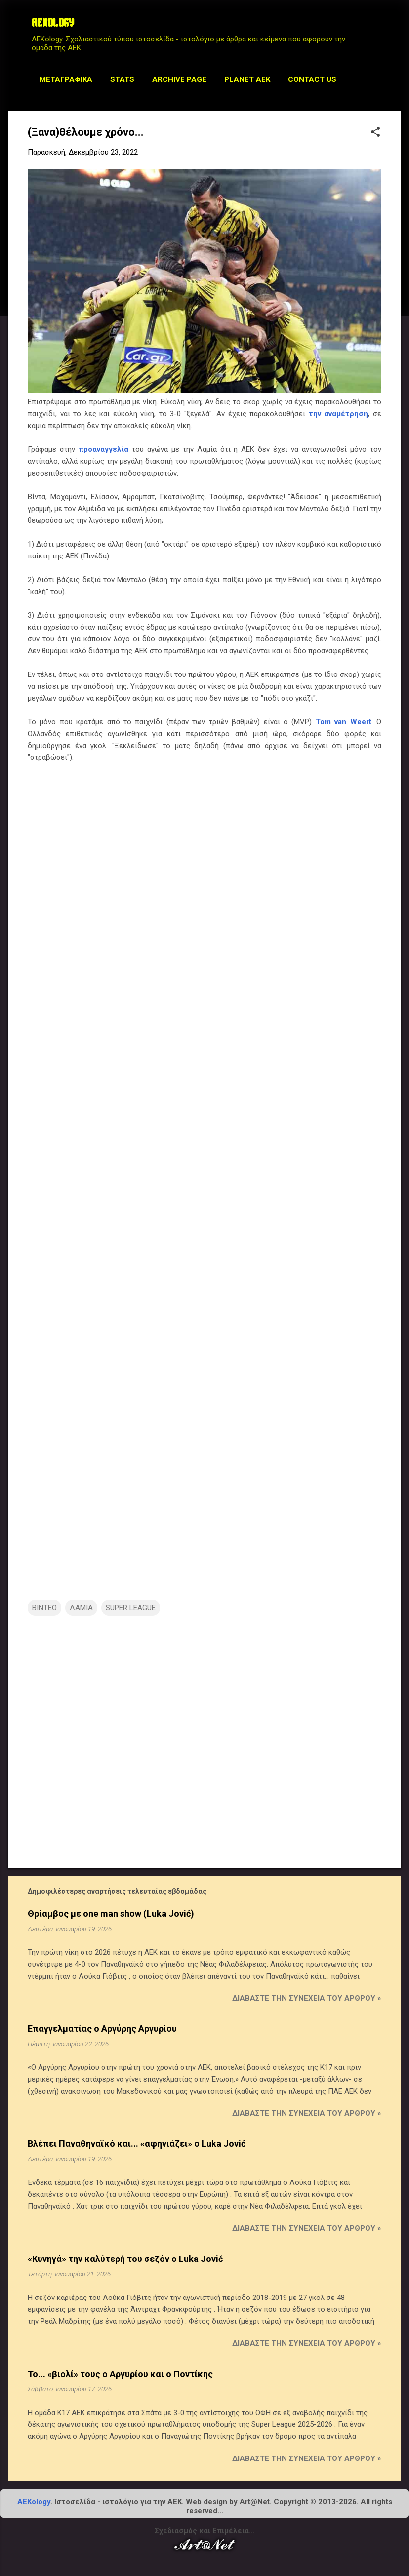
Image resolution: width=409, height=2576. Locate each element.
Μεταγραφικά (66, 79)
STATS (122, 79)
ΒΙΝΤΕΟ (44, 1607)
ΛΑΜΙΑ (81, 1607)
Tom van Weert (343, 721)
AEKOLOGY (53, 24)
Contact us (312, 79)
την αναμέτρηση (338, 413)
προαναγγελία (103, 449)
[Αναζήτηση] (395, 27)
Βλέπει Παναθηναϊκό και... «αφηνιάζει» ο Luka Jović (136, 2144)
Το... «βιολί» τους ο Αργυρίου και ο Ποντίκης (120, 2374)
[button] (375, 133)
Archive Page (179, 79)
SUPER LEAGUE (131, 1607)
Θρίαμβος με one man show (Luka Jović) (111, 1913)
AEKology (33, 2501)
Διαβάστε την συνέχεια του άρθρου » (306, 1998)
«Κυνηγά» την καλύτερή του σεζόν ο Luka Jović (125, 2259)
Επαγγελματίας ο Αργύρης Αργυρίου (102, 2028)
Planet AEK (247, 79)
